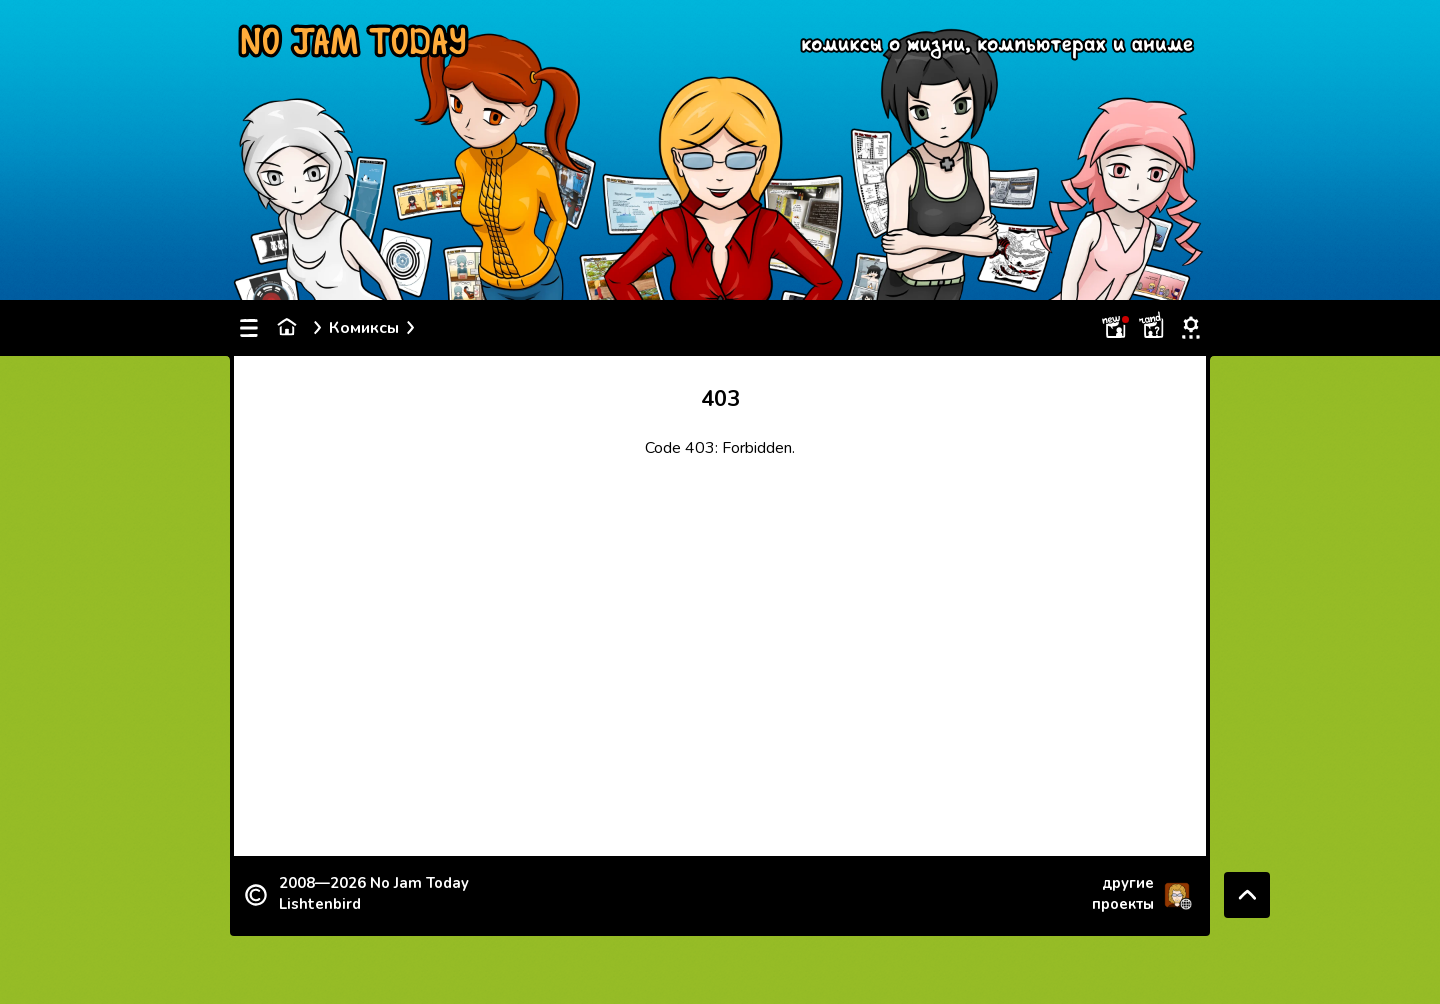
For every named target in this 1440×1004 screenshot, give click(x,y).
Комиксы (364, 328)
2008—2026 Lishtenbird (374, 893)
